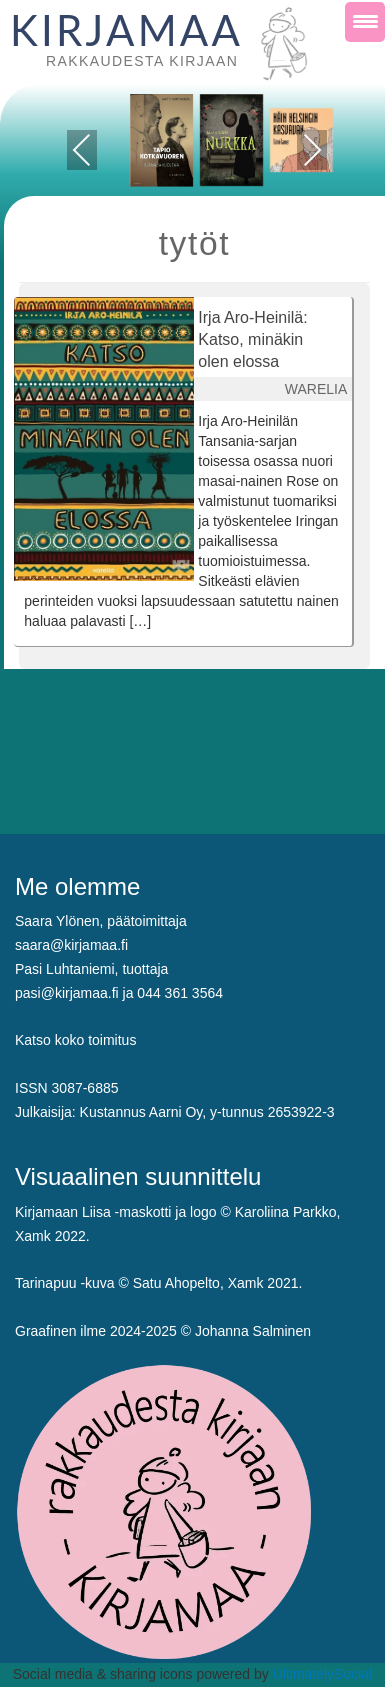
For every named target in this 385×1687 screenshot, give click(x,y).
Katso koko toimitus (75, 1040)
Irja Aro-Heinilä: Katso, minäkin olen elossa (252, 339)
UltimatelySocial (323, 1674)
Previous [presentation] (81, 153)
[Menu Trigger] (365, 22)
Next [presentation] (311, 150)
